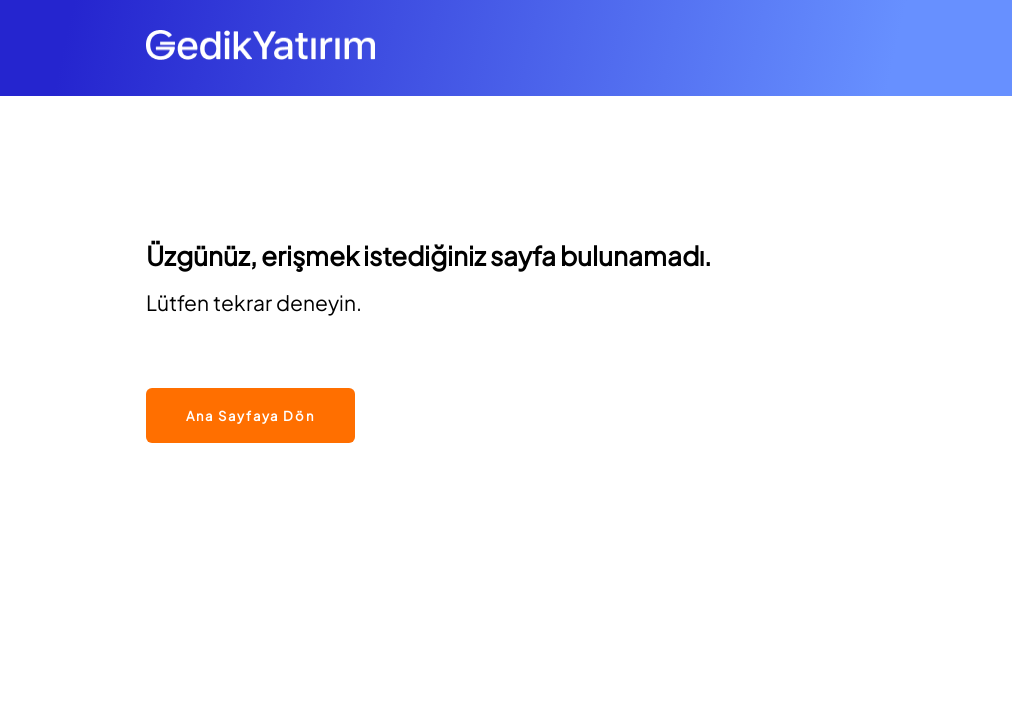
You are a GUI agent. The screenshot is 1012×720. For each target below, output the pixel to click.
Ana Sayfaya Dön (250, 416)
